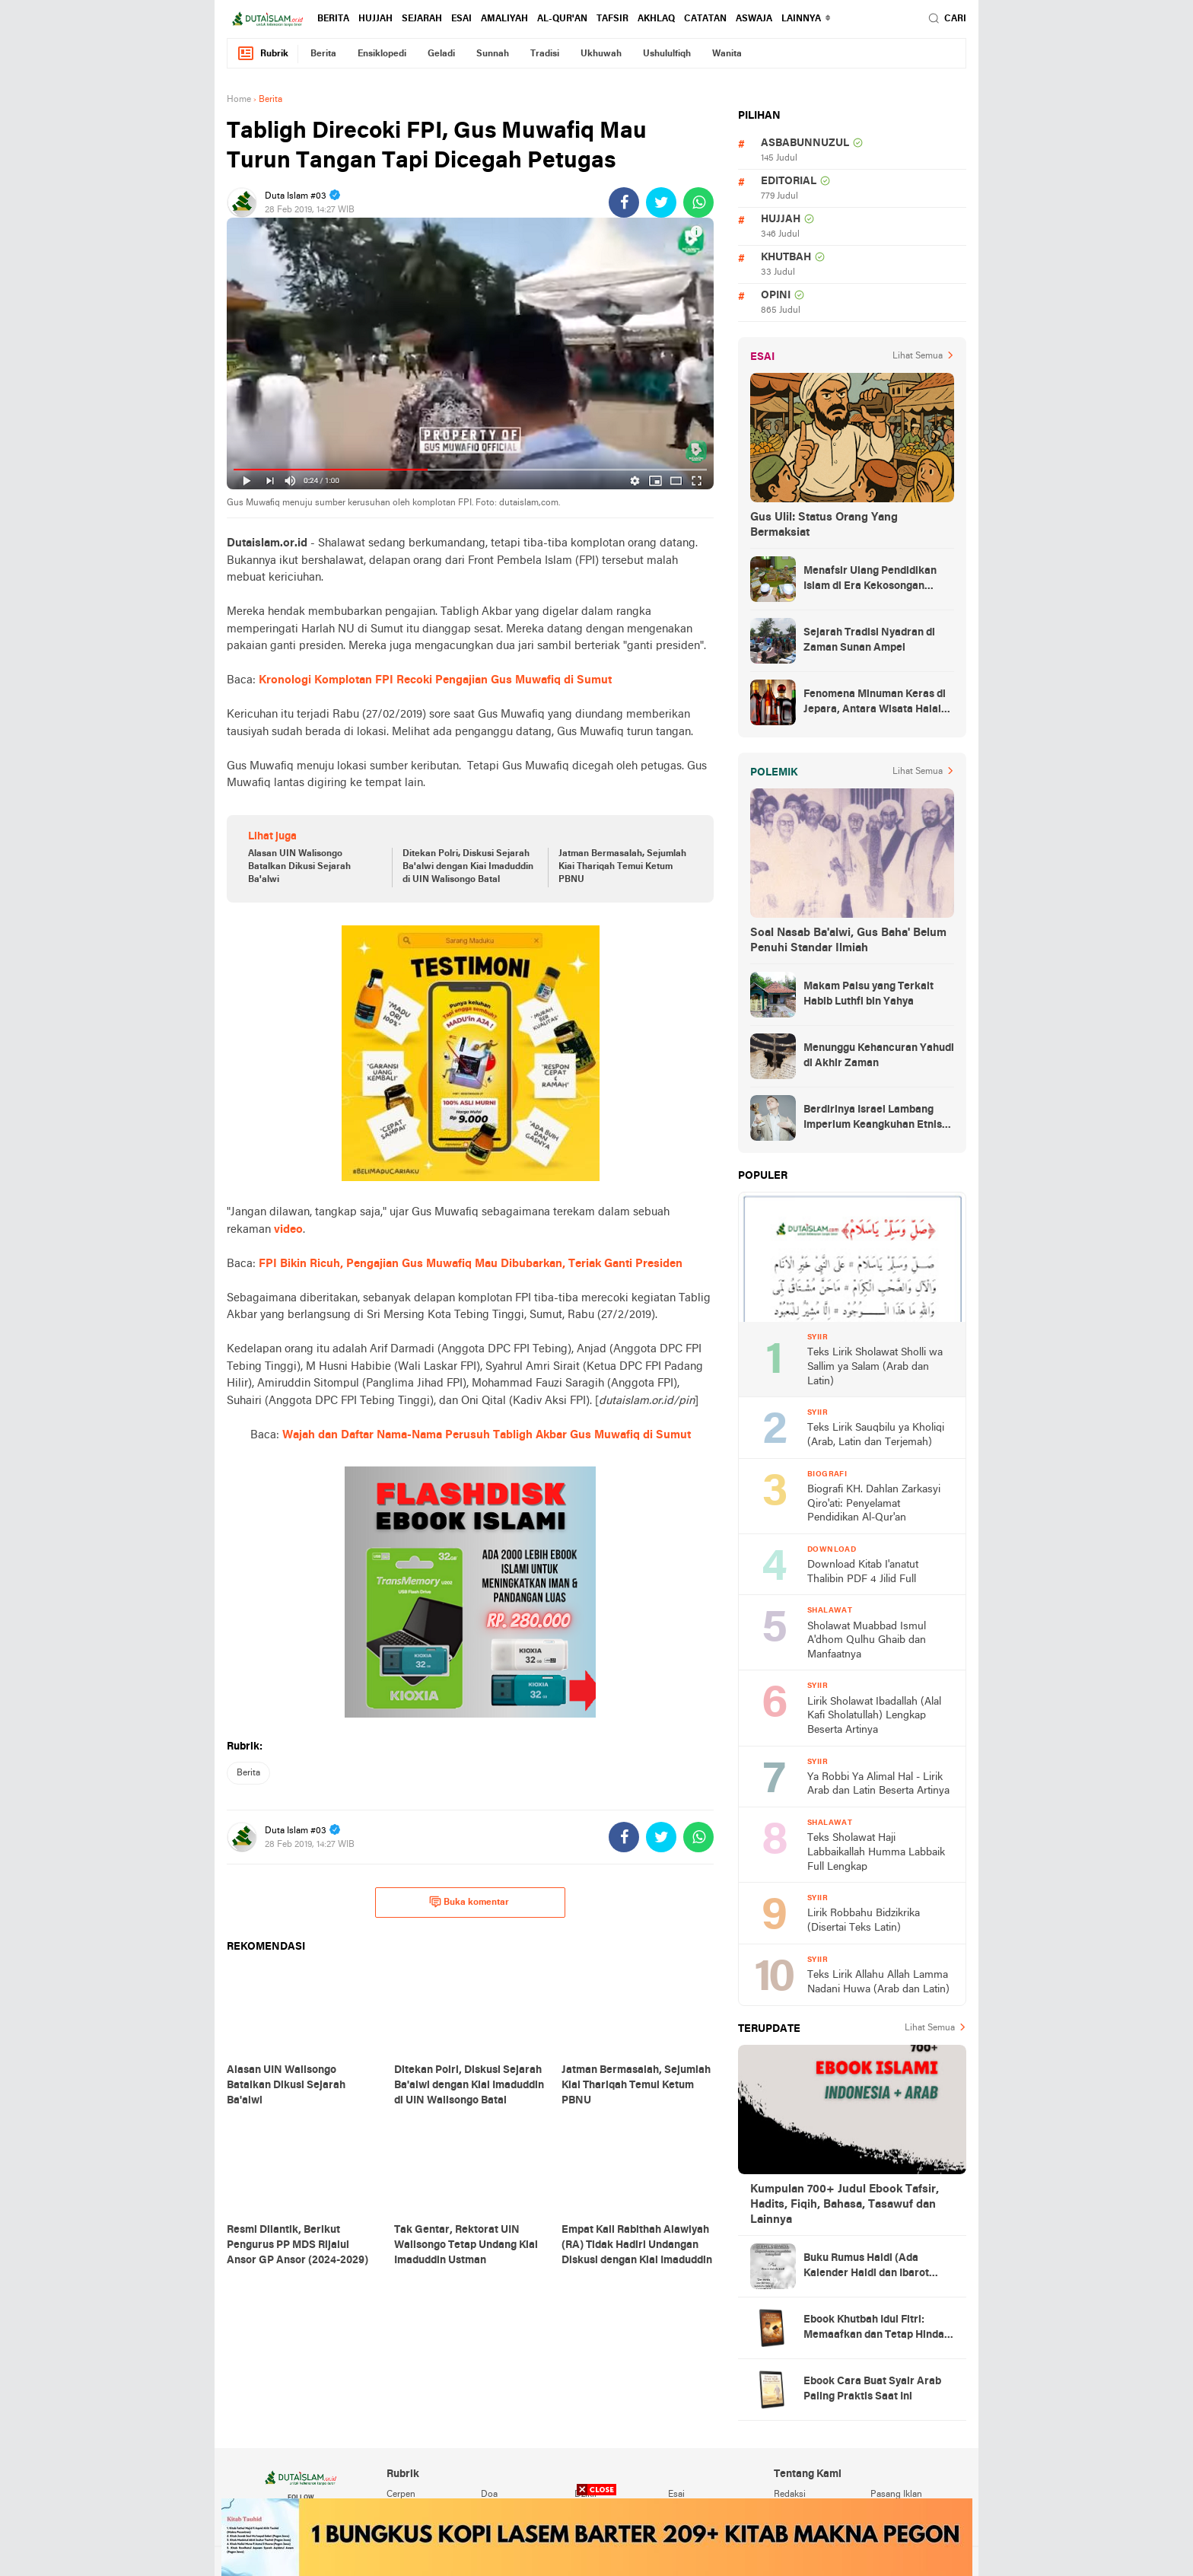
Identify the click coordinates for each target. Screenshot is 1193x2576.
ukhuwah (601, 54)
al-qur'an (562, 19)
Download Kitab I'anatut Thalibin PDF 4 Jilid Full (862, 1572)
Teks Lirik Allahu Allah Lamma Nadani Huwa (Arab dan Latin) (878, 1982)
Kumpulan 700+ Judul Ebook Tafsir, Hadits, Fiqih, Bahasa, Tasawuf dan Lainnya (844, 2204)
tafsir (612, 19)
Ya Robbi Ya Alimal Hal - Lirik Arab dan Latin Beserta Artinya (878, 1784)
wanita (727, 54)
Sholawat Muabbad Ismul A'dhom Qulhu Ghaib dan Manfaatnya (866, 1641)
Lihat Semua (917, 356)
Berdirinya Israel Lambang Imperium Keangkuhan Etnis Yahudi (872, 1118)
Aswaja (754, 19)
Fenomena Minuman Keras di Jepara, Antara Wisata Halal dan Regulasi (874, 703)
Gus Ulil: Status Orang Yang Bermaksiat (824, 525)
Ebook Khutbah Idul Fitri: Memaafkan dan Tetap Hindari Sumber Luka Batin (877, 2328)
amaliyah (504, 19)
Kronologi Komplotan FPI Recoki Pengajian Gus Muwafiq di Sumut (435, 680)
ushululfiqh (667, 54)
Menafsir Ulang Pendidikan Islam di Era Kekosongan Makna (870, 579)
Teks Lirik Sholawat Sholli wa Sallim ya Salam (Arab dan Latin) (875, 1367)
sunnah (492, 54)
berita (333, 19)
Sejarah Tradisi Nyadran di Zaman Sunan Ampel (869, 640)
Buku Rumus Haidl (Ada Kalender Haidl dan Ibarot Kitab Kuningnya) (866, 2267)
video (288, 1230)
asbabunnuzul (805, 143)
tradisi (544, 54)
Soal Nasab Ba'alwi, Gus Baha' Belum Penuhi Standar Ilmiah (848, 940)
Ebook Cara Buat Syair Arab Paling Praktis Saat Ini (872, 2389)
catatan (705, 19)
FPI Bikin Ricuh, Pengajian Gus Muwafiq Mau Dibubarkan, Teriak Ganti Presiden (470, 1264)
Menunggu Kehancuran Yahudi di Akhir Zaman (878, 1056)
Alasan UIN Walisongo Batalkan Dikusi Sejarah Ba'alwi (299, 866)
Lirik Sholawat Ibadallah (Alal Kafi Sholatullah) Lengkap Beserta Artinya (874, 1716)
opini (776, 295)
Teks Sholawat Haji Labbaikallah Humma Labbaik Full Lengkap (876, 1852)
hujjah (375, 19)
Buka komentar (469, 1902)
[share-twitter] (661, 202)
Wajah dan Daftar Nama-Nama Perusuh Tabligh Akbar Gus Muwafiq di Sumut (486, 1435)
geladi (441, 54)
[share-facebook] (624, 202)
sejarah (422, 19)
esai (461, 19)
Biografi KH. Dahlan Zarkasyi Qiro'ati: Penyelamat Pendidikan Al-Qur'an (873, 1504)
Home (239, 99)
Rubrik (262, 53)
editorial (788, 181)
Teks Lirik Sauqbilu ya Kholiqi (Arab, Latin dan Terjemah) (875, 1435)
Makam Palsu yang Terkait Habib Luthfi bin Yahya (868, 994)
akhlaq (656, 19)
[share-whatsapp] (698, 202)
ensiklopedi (382, 54)
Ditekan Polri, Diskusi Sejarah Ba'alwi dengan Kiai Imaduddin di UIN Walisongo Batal (467, 866)
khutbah (786, 257)
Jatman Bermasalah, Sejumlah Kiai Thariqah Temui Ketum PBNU (622, 866)
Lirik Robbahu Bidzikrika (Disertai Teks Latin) (863, 1921)
